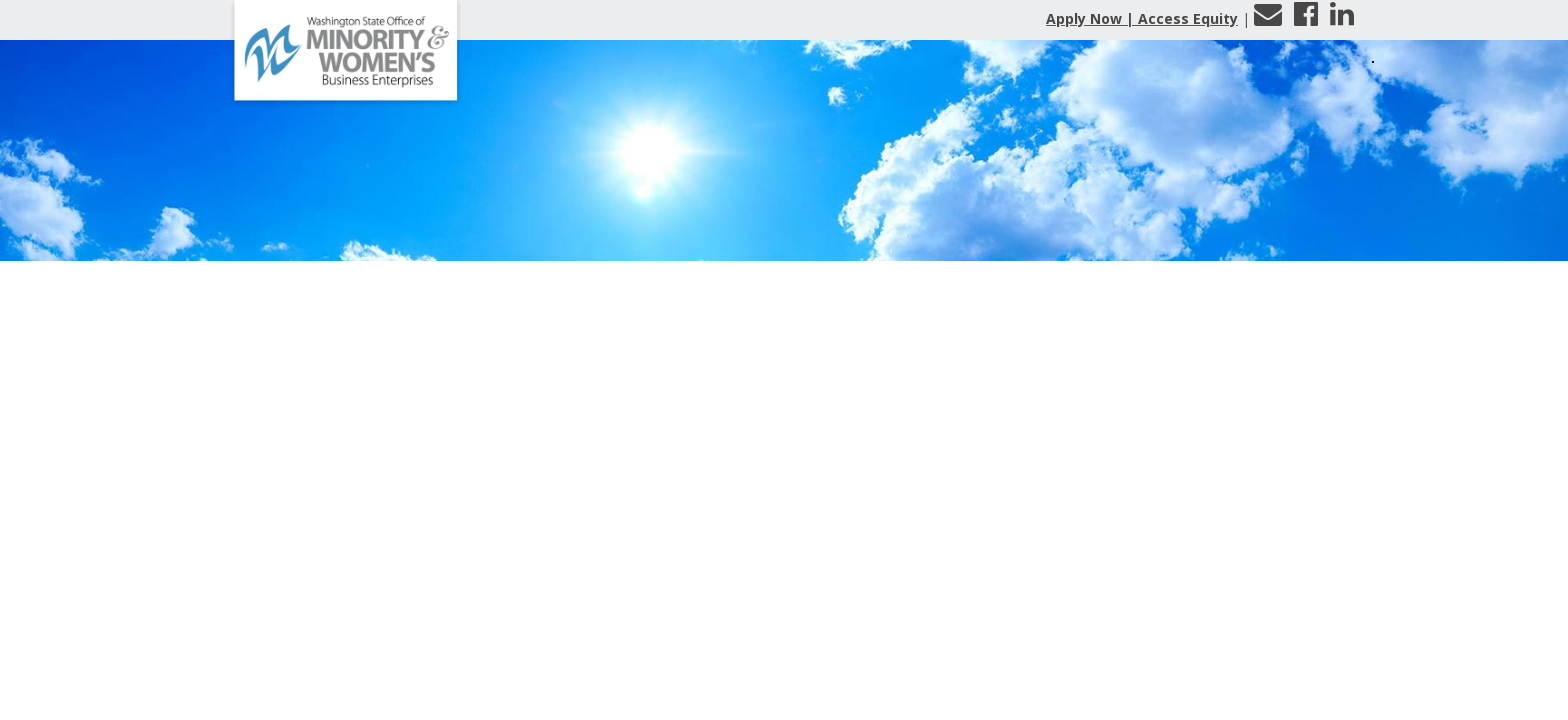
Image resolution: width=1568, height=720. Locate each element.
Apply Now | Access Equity (1142, 18)
